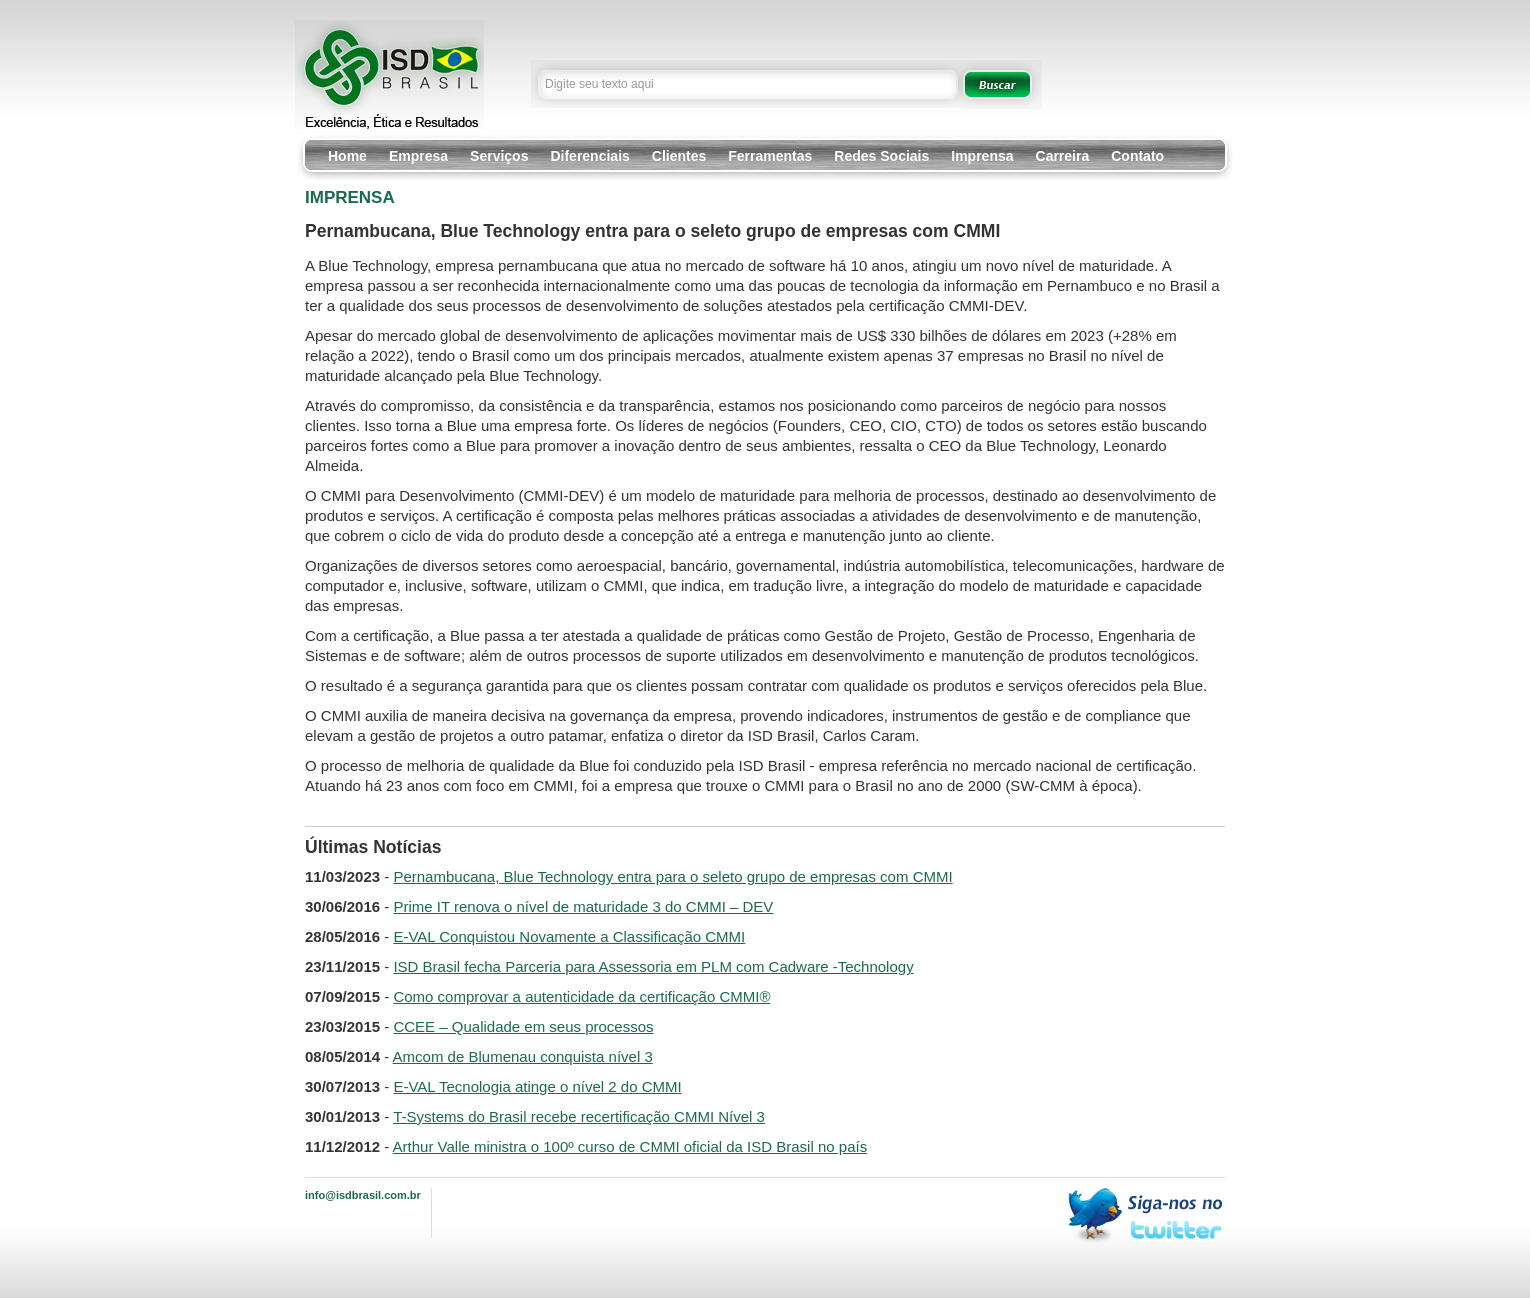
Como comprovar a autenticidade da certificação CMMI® (581, 996)
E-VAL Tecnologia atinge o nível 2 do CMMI (537, 1086)
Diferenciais (589, 156)
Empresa (418, 156)
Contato (1137, 156)
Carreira (1063, 156)
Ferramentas (770, 156)
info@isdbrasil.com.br (363, 1195)
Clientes (679, 156)
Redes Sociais (881, 156)
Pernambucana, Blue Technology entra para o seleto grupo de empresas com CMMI (672, 876)
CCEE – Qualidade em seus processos (523, 1026)
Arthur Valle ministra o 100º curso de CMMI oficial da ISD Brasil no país (630, 1146)
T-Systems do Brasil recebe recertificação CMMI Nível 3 (579, 1116)
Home (347, 156)
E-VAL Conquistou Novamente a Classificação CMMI (569, 936)
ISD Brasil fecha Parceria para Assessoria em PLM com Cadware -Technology (653, 966)
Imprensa (982, 156)
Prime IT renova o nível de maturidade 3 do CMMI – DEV (583, 906)
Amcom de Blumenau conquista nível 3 (523, 1056)
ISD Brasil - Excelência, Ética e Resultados (389, 74)
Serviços (499, 156)
